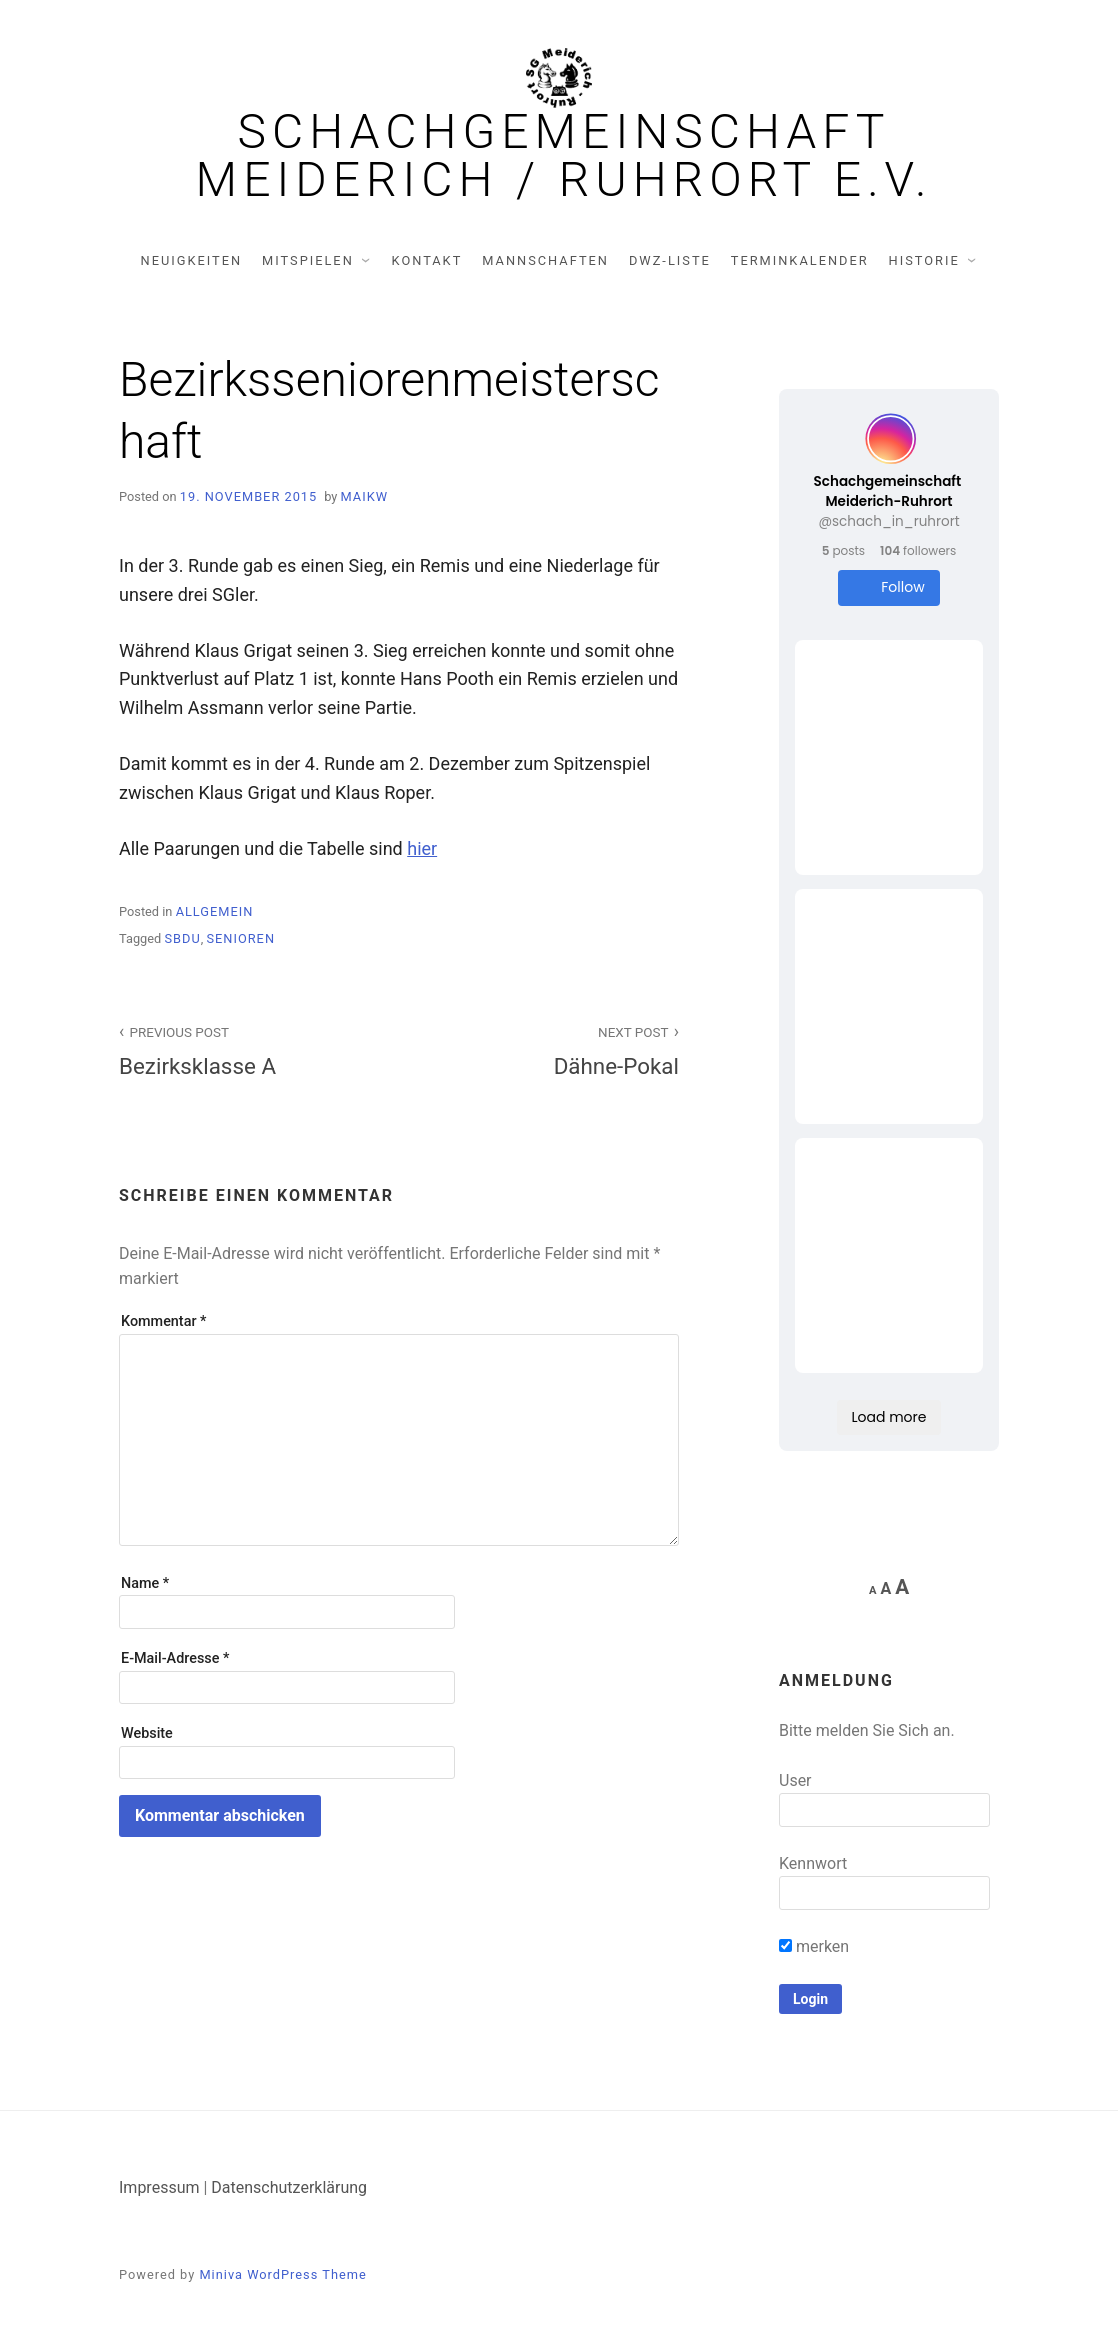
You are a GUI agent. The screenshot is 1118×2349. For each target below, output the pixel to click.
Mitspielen (308, 260)
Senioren (240, 938)
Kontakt (427, 260)
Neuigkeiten (192, 260)
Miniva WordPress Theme (282, 2274)
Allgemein (215, 911)
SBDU (182, 938)
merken (814, 1946)
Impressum (159, 2187)
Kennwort (813, 1863)
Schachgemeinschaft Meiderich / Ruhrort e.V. (564, 156)
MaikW (365, 496)
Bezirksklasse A (248, 1049)
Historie (924, 260)
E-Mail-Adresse (175, 1658)
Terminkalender (800, 260)
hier (422, 848)
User (795, 1780)
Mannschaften (545, 260)
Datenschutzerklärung (289, 2187)
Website (147, 1733)
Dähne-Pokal (550, 1049)
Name (145, 1583)
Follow (888, 587)
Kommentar (163, 1321)
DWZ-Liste (670, 260)
